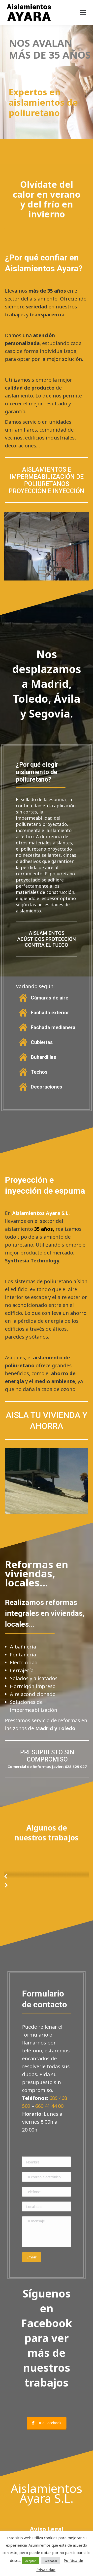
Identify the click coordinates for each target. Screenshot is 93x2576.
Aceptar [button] (30, 2561)
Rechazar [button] (50, 2561)
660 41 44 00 (49, 2106)
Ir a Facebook (46, 2422)
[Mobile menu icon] (83, 12)
